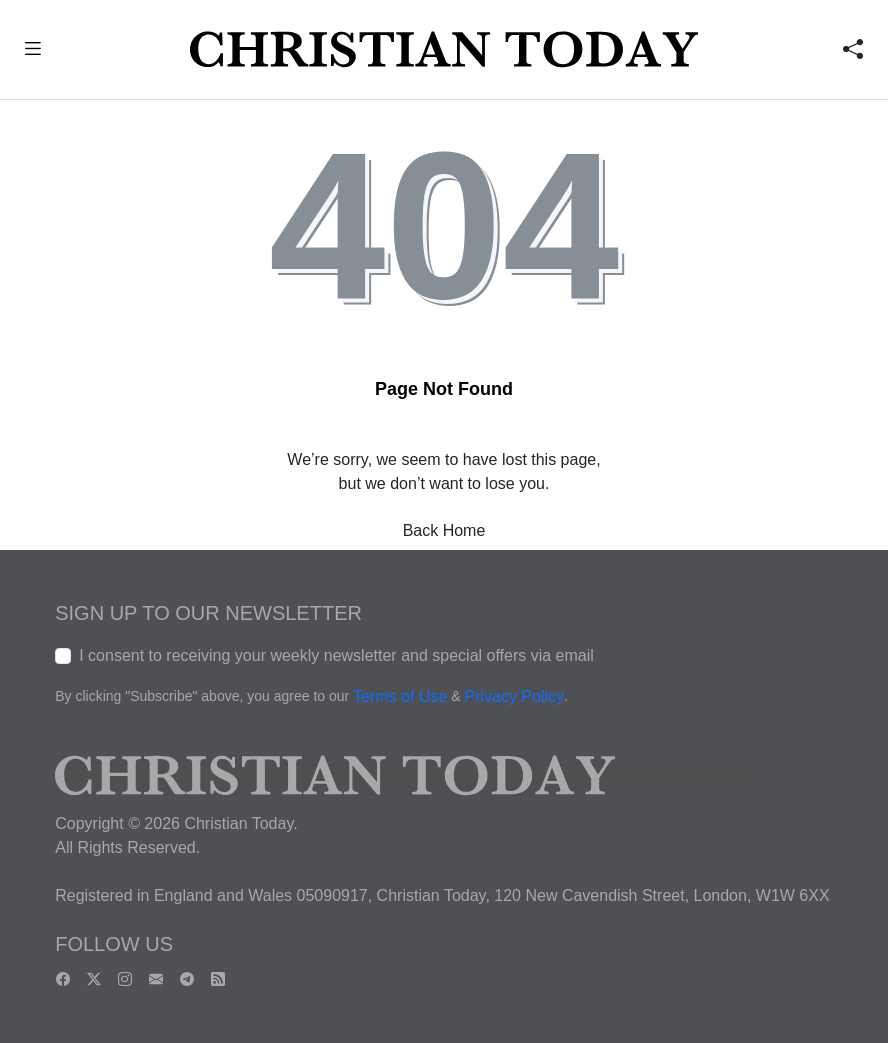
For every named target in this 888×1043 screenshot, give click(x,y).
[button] (32, 51)
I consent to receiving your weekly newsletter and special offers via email (336, 655)
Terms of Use (400, 696)
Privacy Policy (514, 696)
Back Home (444, 530)
